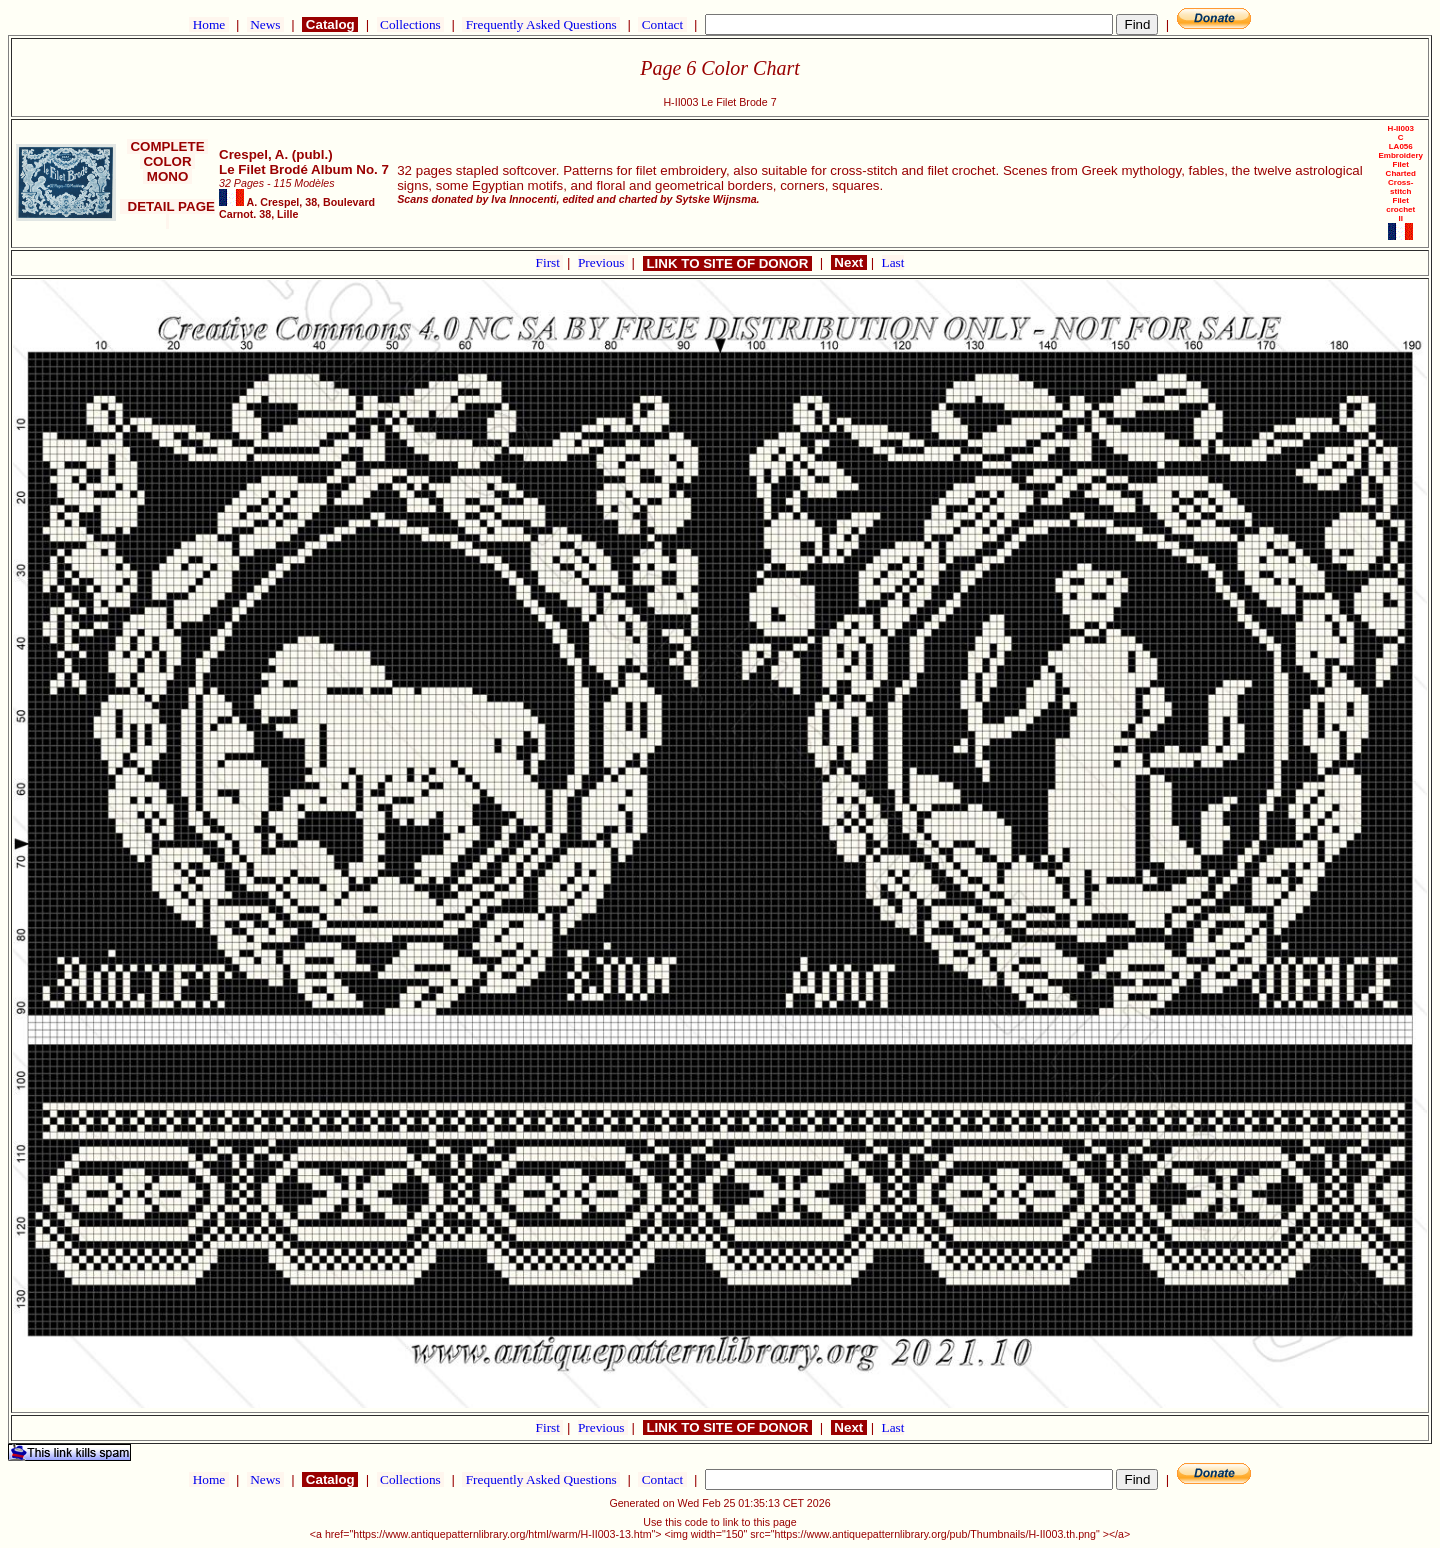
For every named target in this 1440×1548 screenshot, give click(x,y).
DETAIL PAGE (167, 214)
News (265, 24)
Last (893, 262)
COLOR (168, 161)
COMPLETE (167, 146)
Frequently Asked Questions (541, 24)
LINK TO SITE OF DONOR (727, 263)
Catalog (330, 24)
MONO (167, 176)
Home (208, 24)
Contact (662, 24)
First (550, 262)
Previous (603, 262)
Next (849, 262)
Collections (410, 24)
